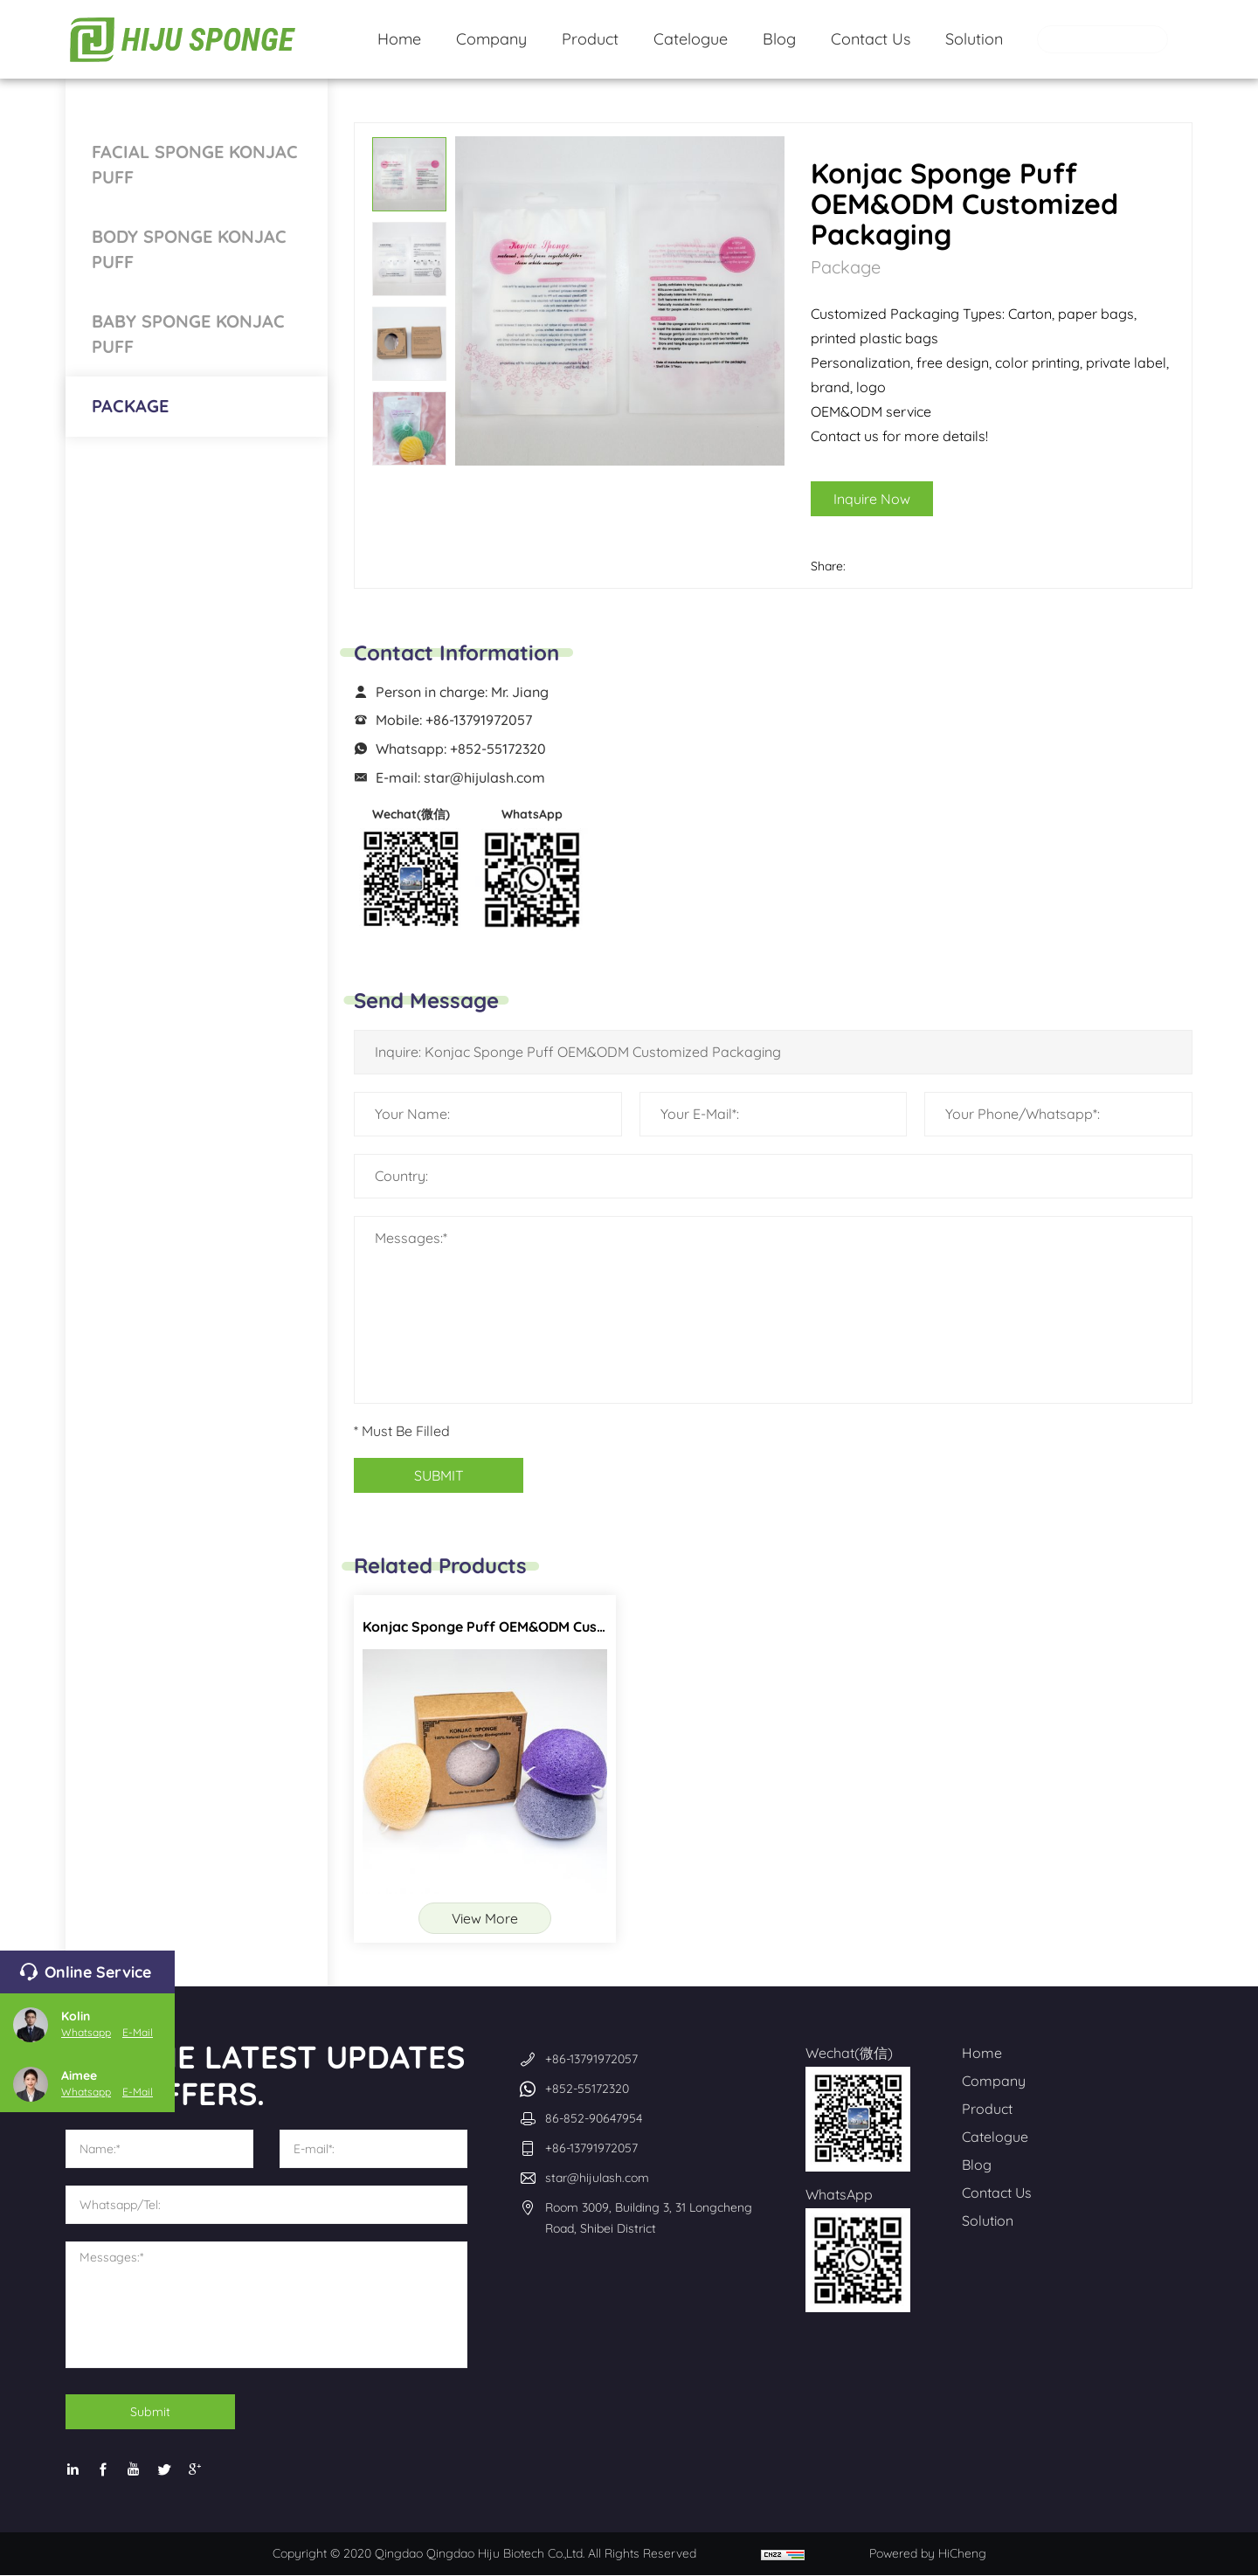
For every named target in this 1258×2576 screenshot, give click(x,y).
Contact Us (997, 2193)
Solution (987, 2221)
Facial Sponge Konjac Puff (195, 164)
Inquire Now (898, 499)
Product (987, 2109)
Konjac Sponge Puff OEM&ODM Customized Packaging (544, 1626)
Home (982, 2053)
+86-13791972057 (478, 720)
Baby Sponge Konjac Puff (188, 333)
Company (994, 2081)
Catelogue (995, 2137)
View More (485, 1918)
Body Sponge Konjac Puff (189, 249)
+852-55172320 (498, 748)
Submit (153, 2413)
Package (130, 406)
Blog (977, 2165)
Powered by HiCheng (927, 2554)
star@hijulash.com (484, 777)
